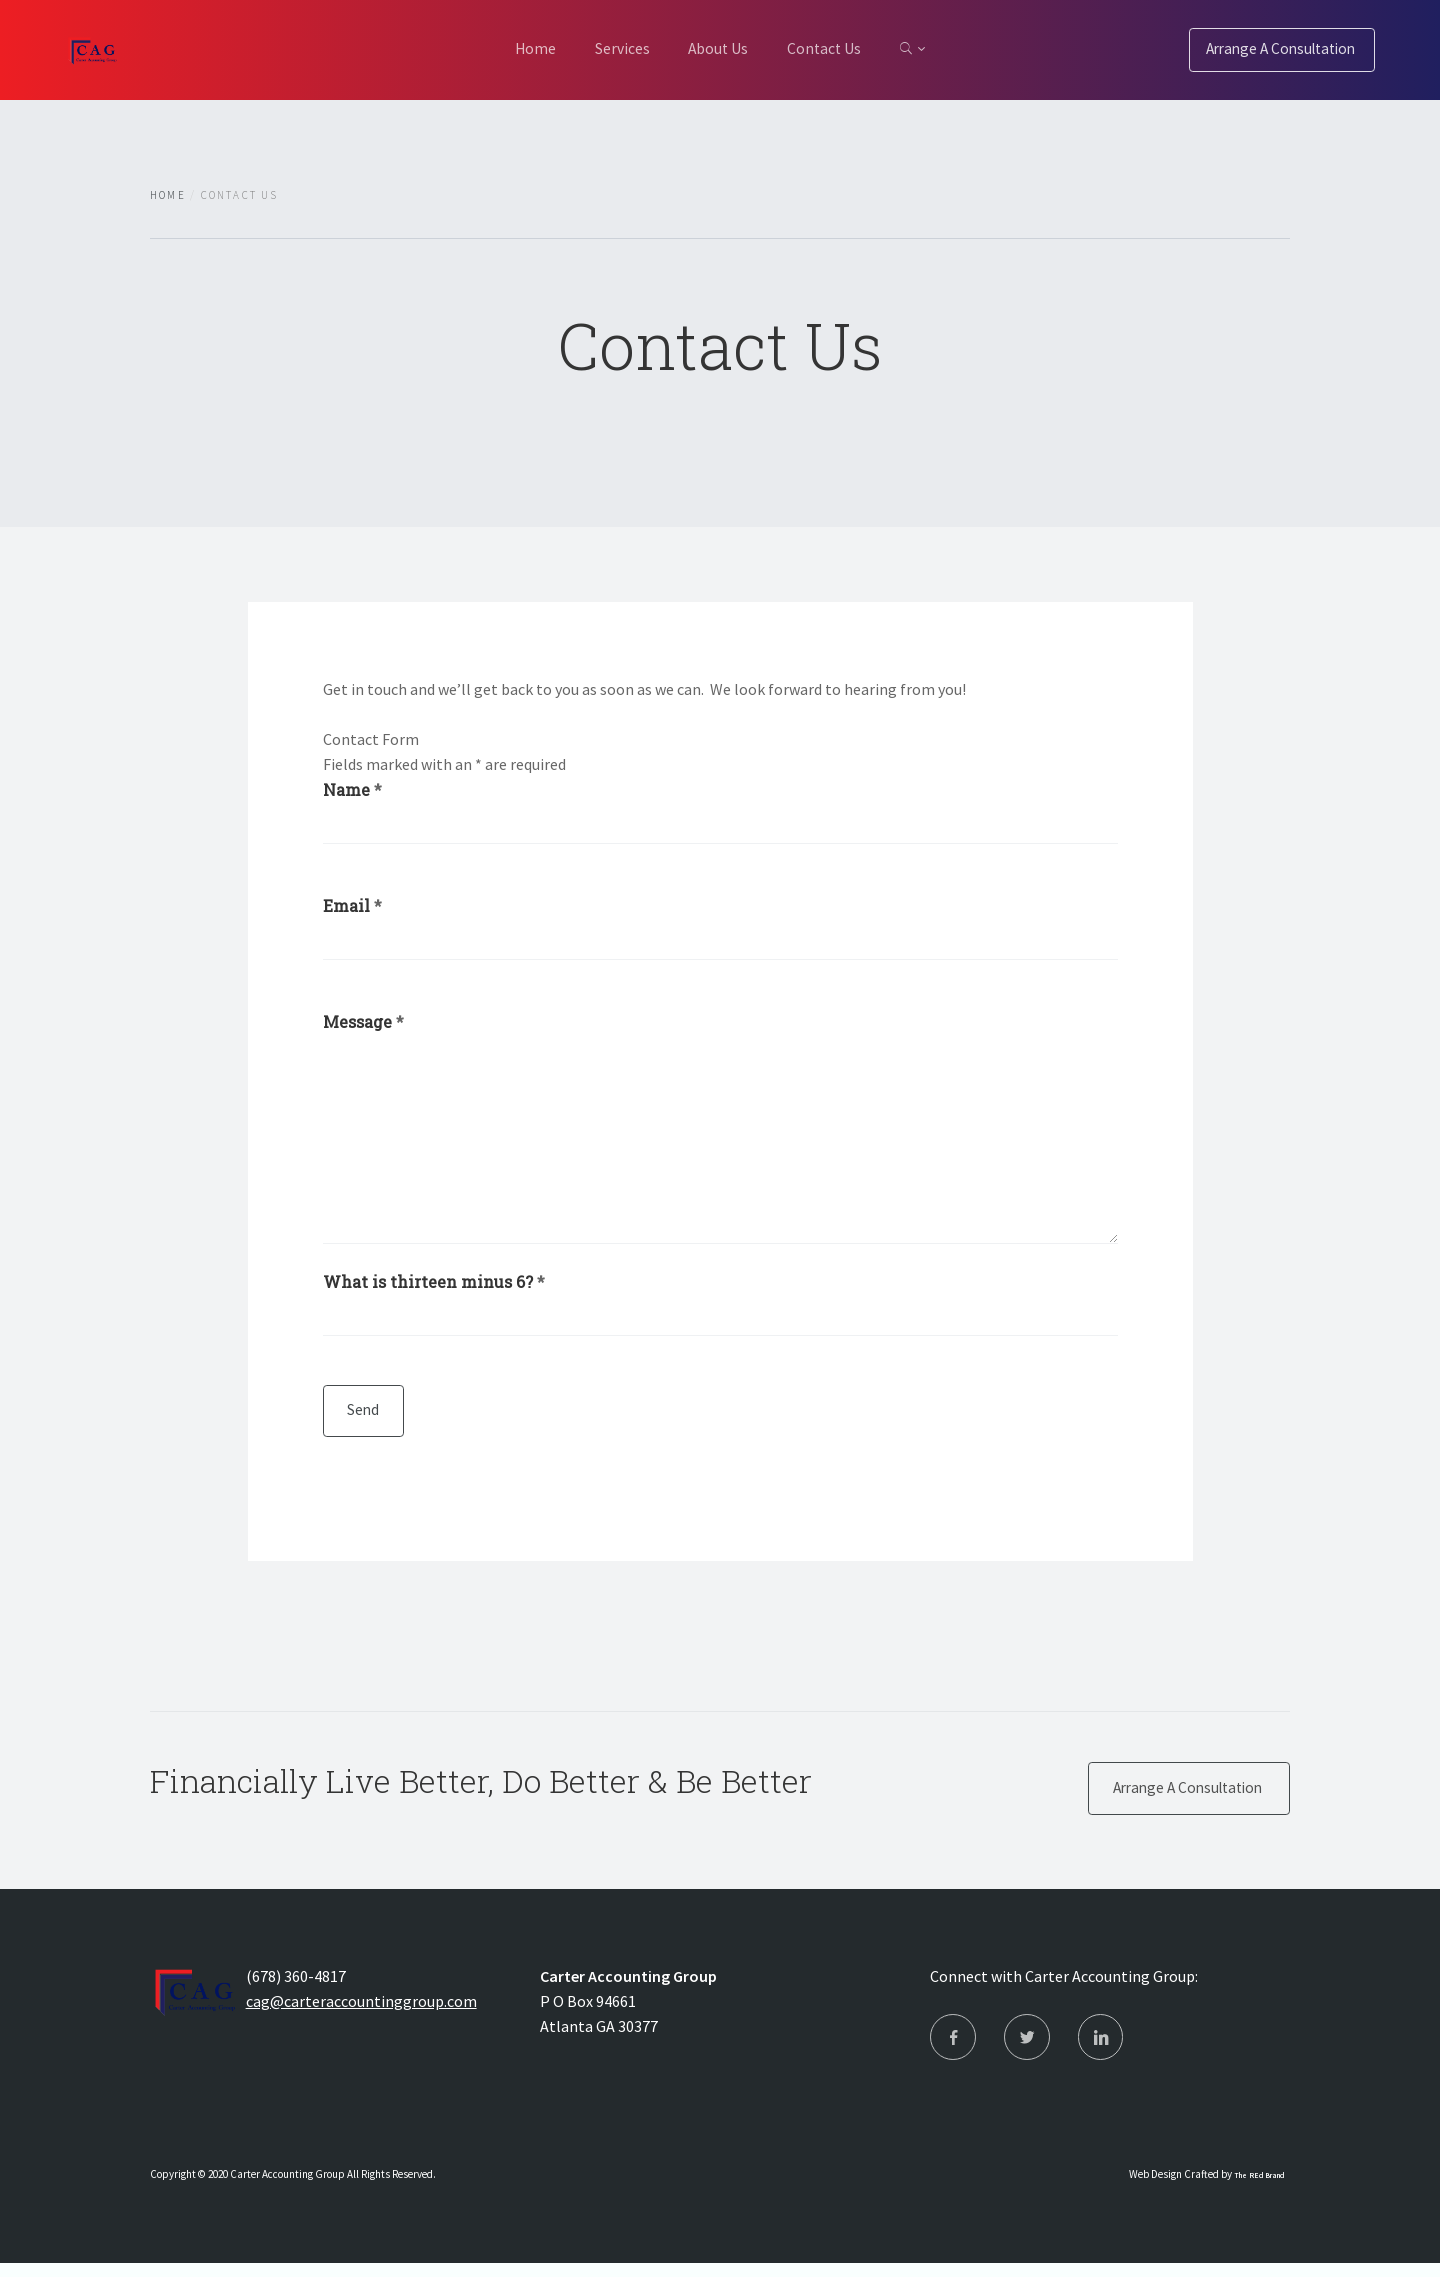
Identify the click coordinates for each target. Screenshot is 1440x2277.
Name (352, 789)
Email (352, 906)
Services (609, 48)
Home (511, 48)
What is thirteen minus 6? (434, 1284)
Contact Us (837, 48)
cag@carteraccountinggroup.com (361, 2011)
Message (363, 1024)
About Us (718, 48)
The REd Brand (1259, 2189)
